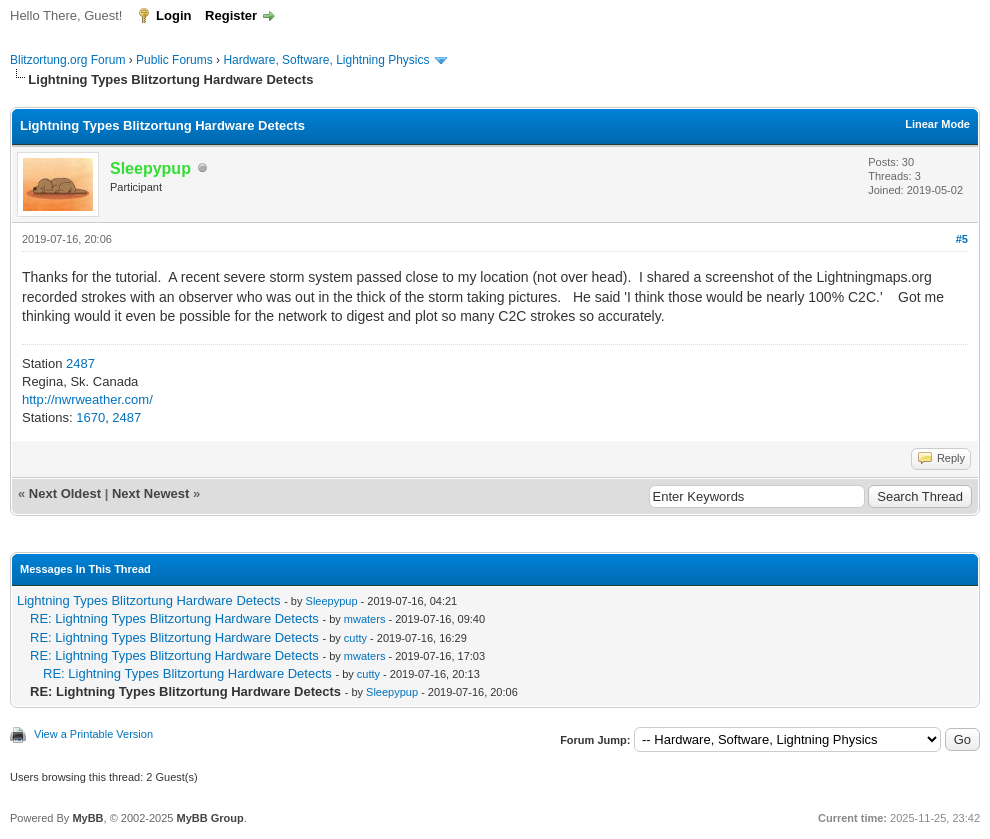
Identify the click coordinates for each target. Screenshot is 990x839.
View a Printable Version (93, 734)
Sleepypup (332, 601)
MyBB (87, 818)
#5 (962, 239)
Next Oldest (65, 493)
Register (231, 15)
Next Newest (150, 493)
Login (173, 15)
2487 (80, 363)
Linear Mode (937, 124)
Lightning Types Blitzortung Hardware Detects (149, 600)
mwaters (365, 619)
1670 (90, 417)
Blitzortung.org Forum (67, 60)
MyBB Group (209, 818)
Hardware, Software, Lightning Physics (326, 60)
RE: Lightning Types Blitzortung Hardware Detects (174, 618)
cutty (355, 638)
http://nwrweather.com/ (87, 399)
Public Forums (174, 60)
